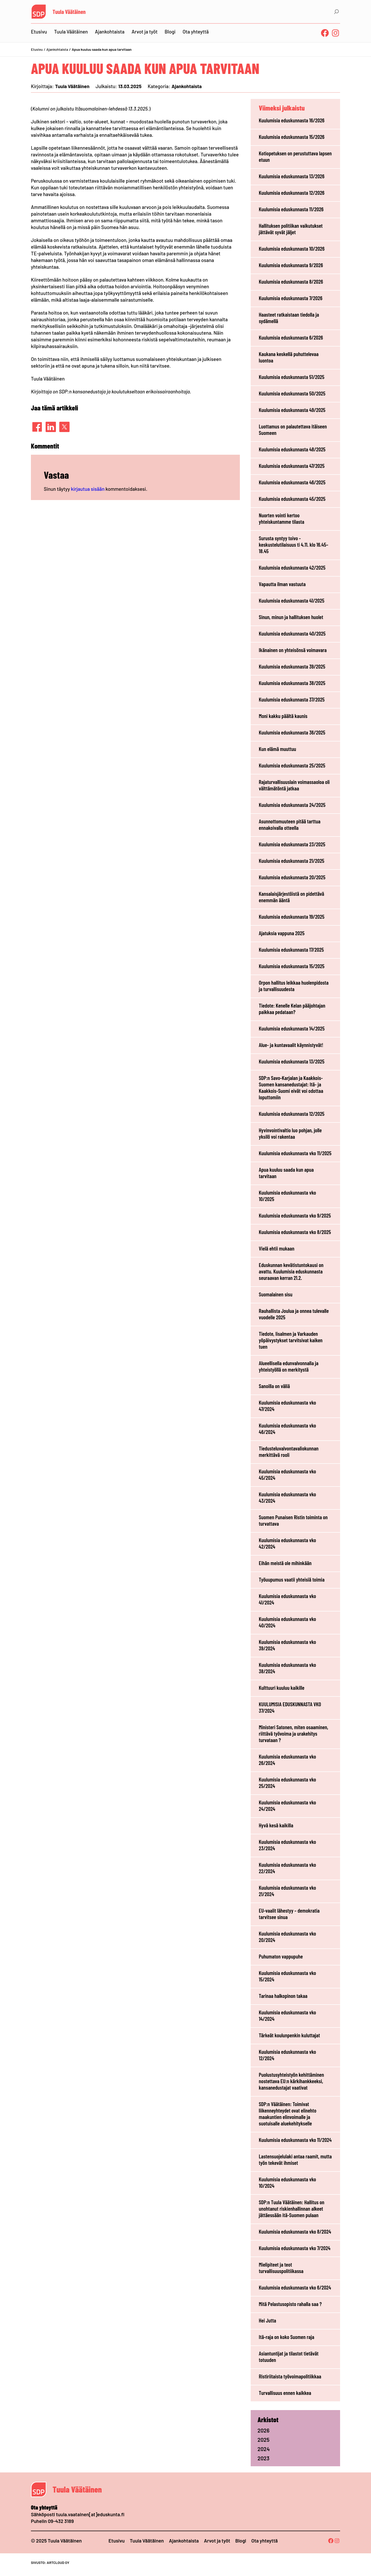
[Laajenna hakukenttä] (336, 11)
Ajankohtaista (57, 49)
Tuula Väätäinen (69, 11)
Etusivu (37, 49)
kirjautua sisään (88, 489)
